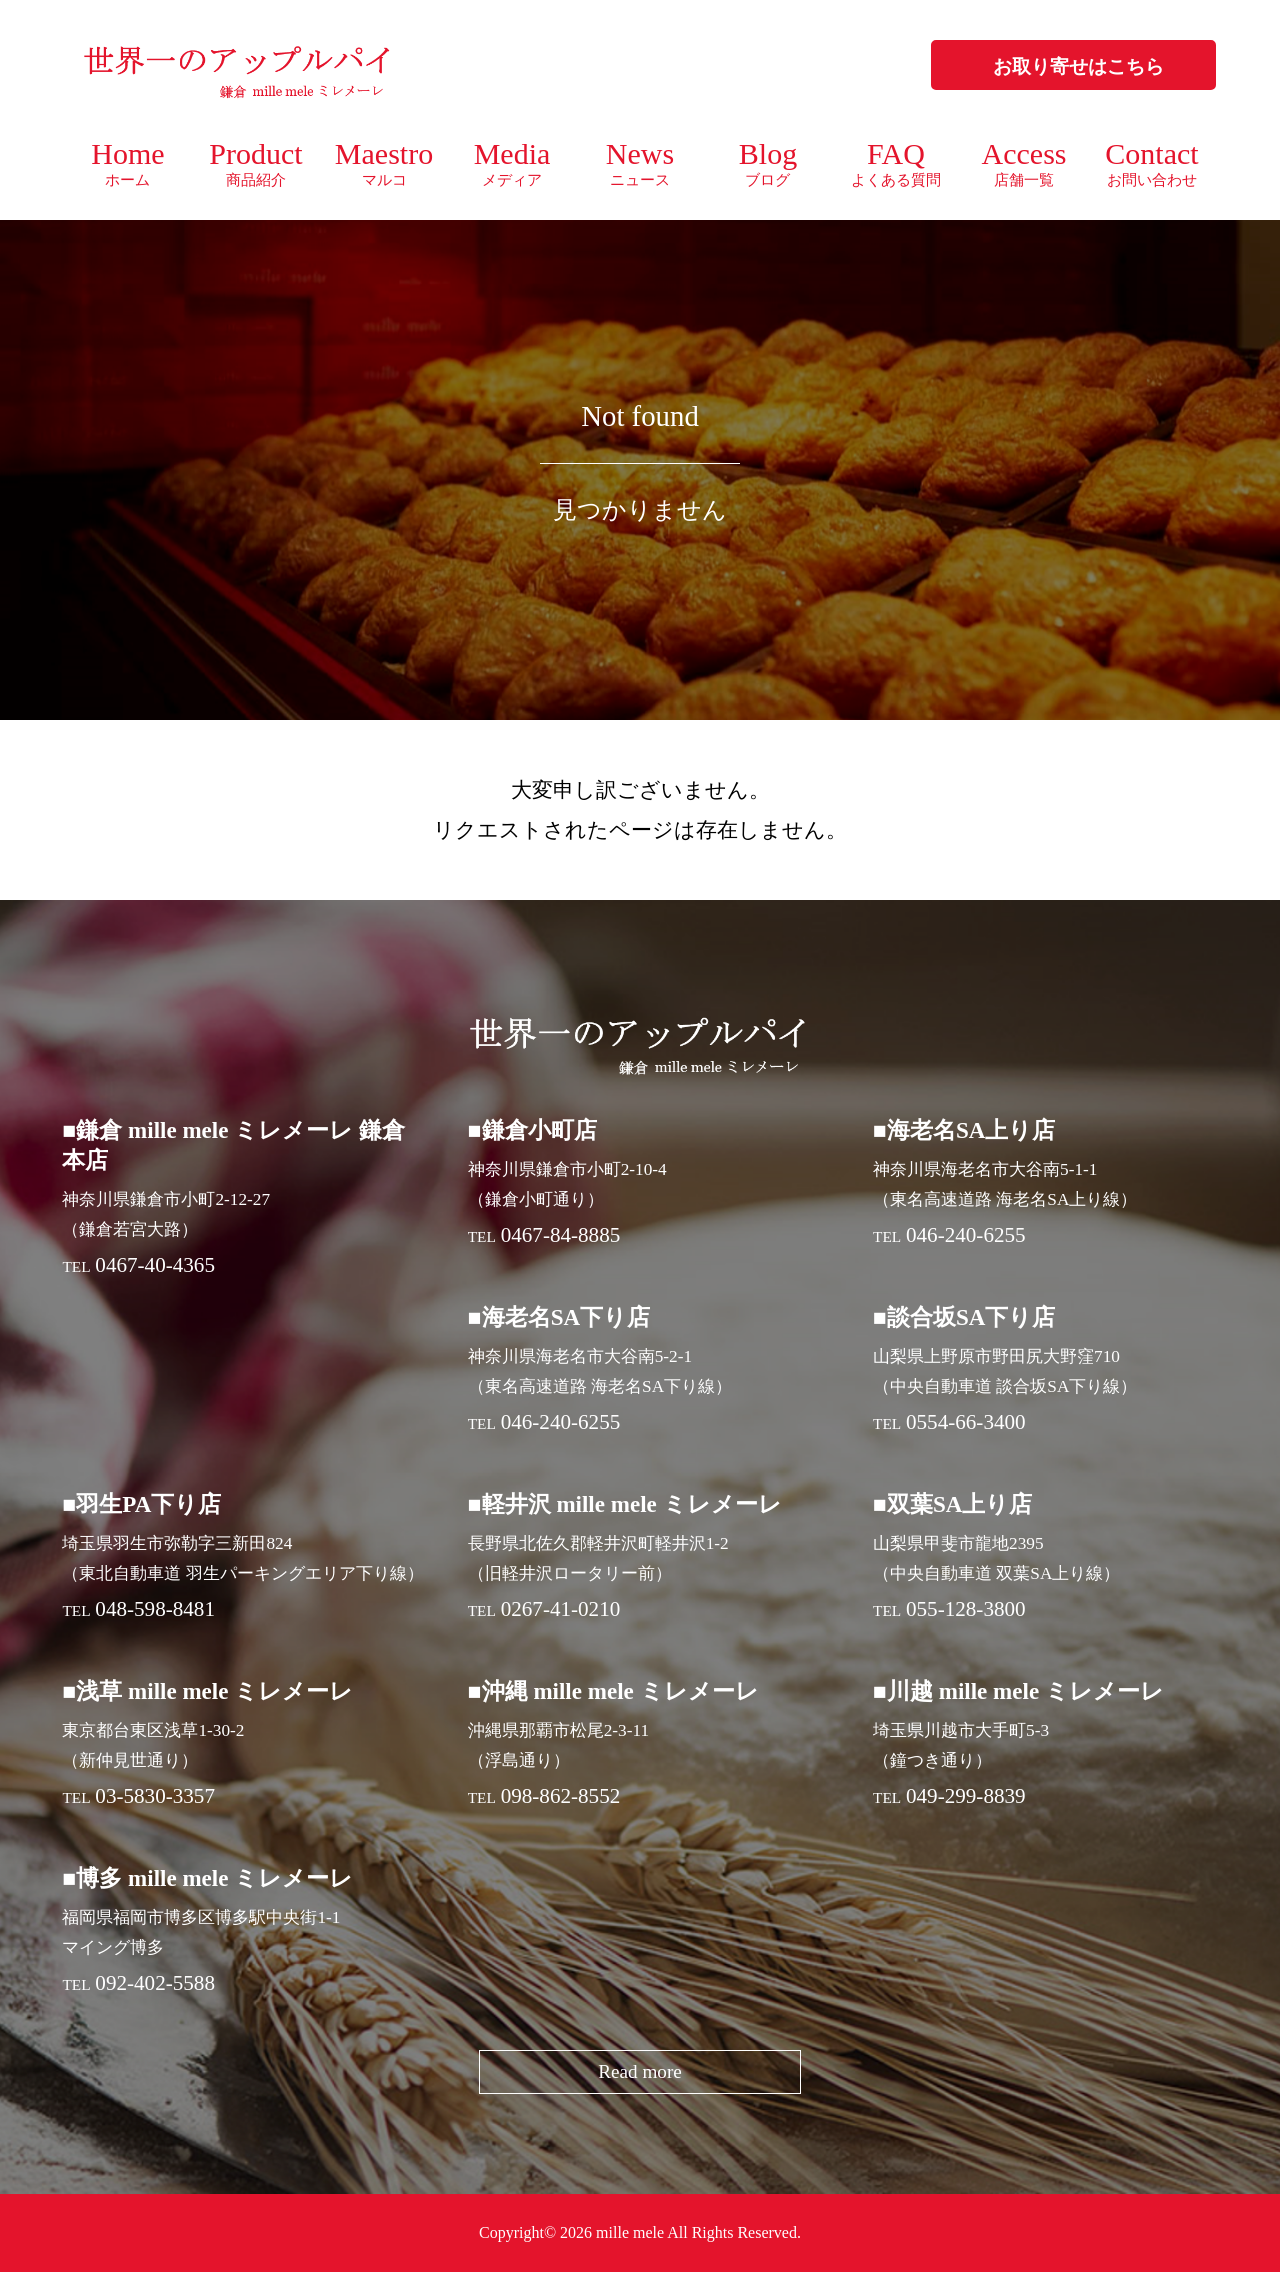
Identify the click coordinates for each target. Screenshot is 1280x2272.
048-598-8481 (155, 1609)
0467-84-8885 (561, 1235)
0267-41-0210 (561, 1609)
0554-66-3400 (966, 1422)
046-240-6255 (966, 1235)
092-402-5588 (155, 1983)
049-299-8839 (966, 1796)
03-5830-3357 (155, 1796)
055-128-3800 (966, 1609)
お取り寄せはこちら (1078, 66)
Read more (640, 2071)
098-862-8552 (561, 1796)
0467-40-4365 (155, 1265)
